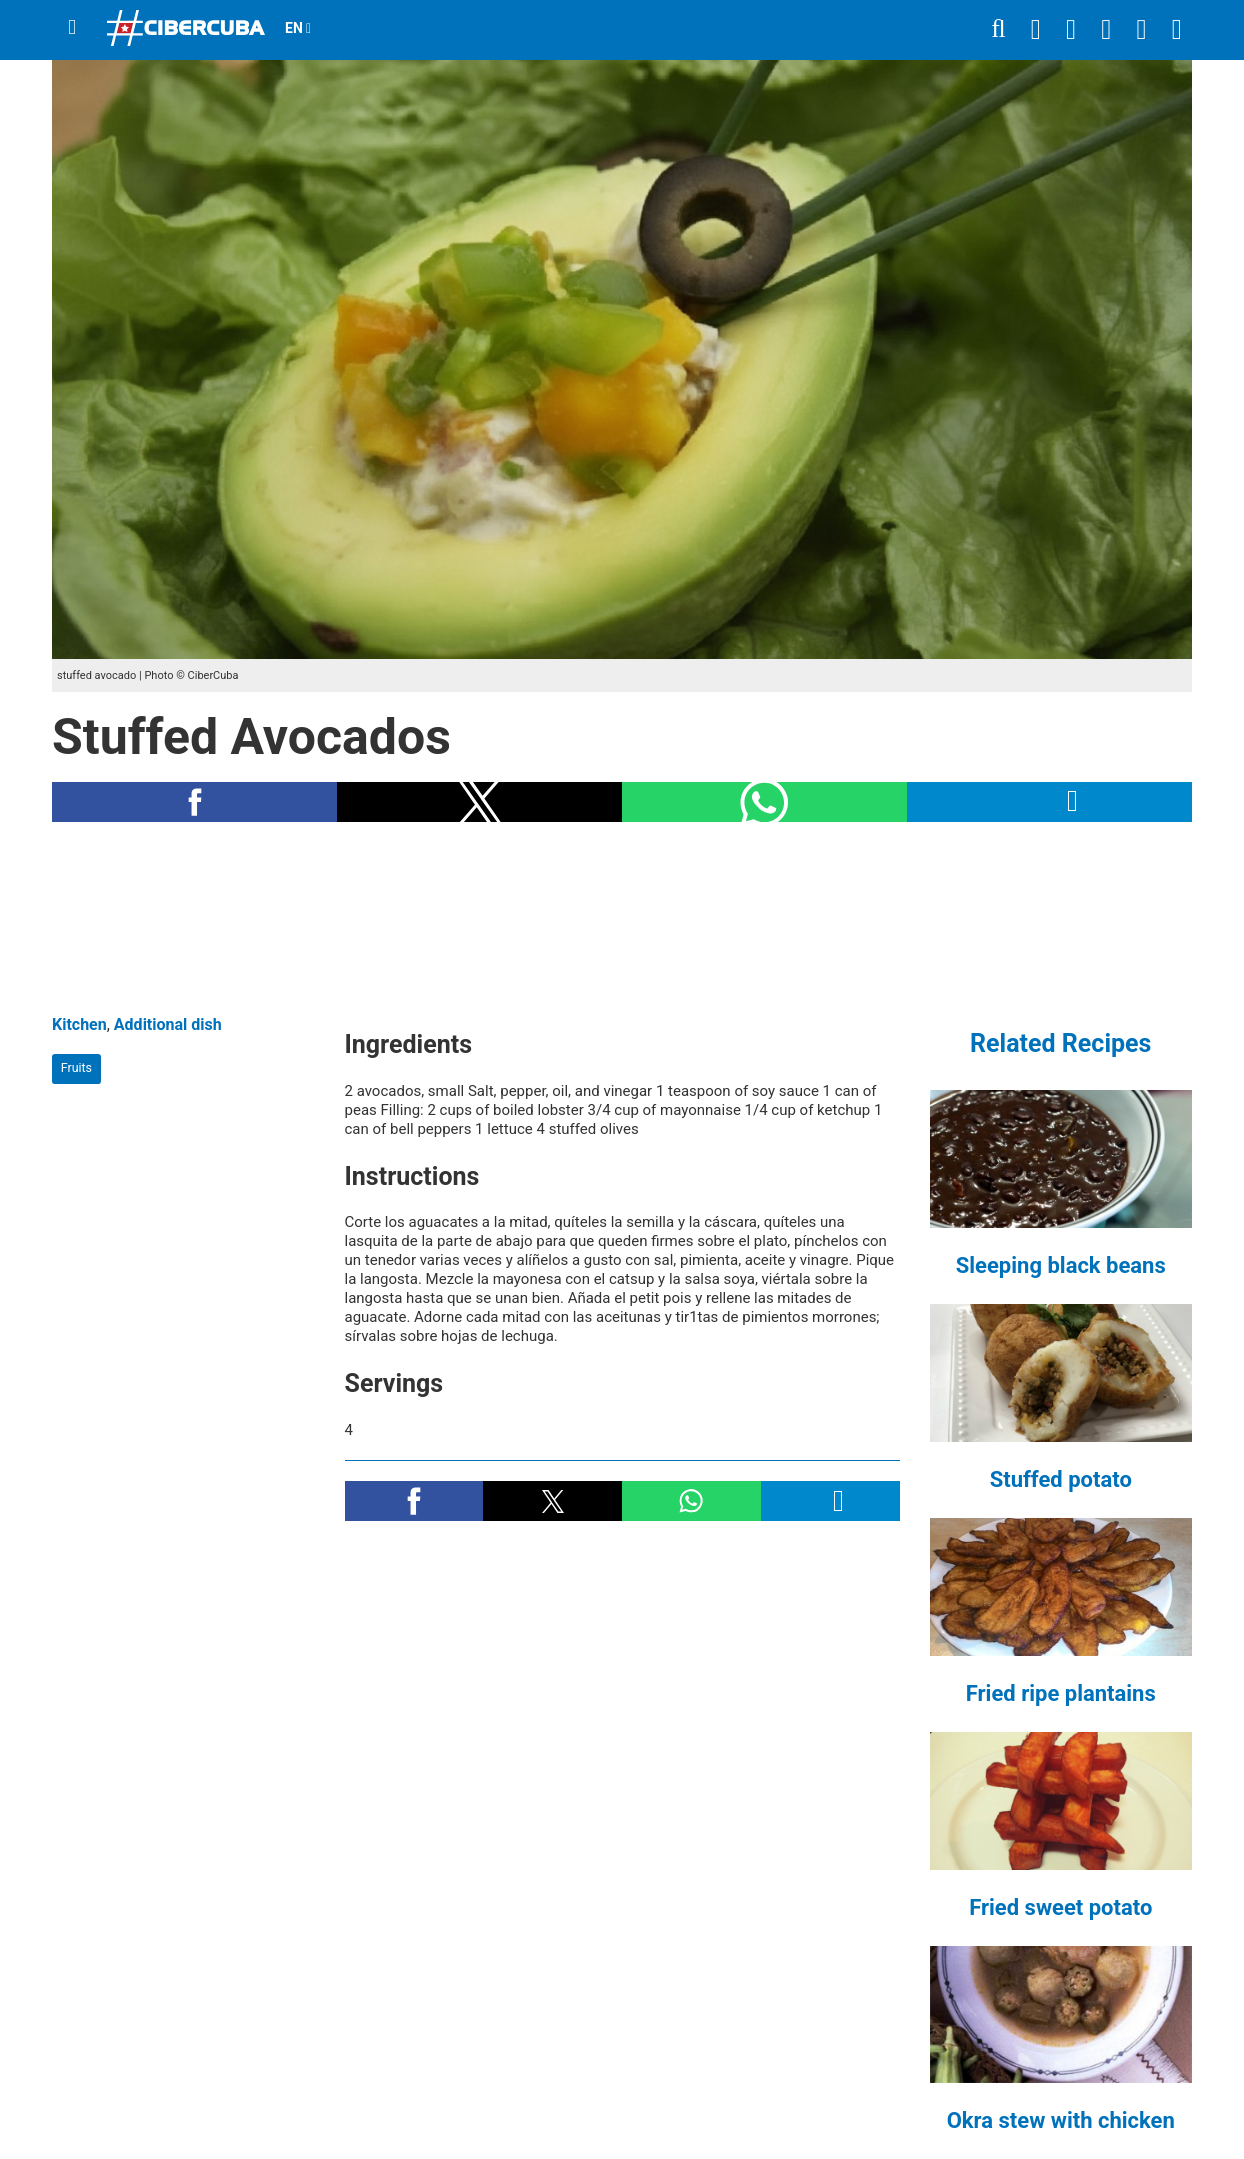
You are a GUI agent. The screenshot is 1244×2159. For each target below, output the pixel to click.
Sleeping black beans (1061, 1265)
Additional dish (168, 1024)
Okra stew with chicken (1061, 2120)
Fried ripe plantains (1061, 1693)
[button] (194, 802)
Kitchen (79, 1024)
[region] (622, 917)
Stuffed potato (1061, 1479)
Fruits (76, 1067)
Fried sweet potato (1060, 1907)
